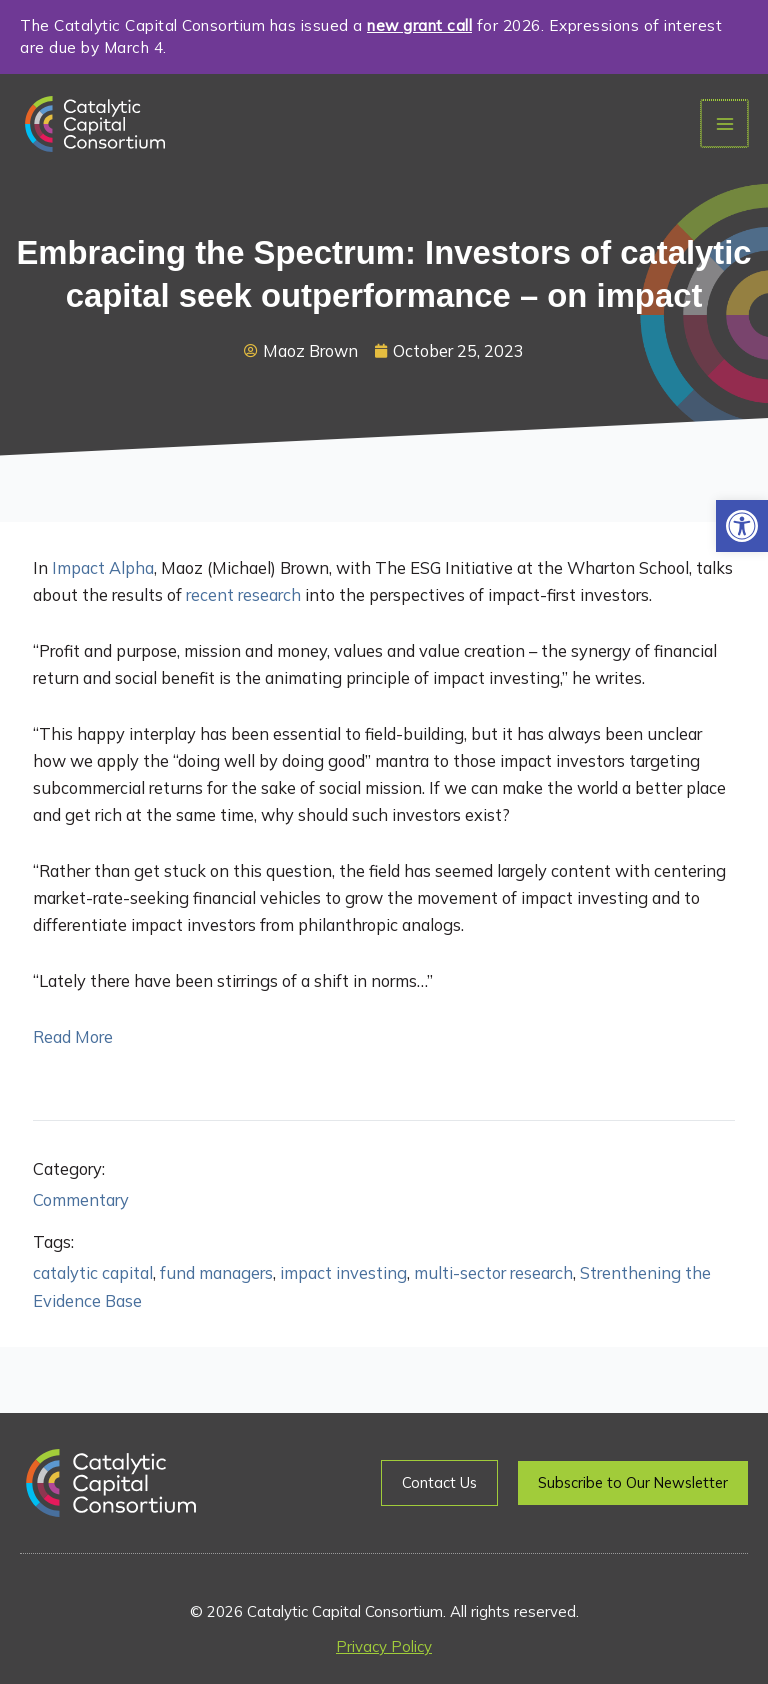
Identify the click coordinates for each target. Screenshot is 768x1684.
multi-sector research (493, 1273)
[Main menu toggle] (725, 123)
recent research (243, 595)
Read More (73, 1037)
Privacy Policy (384, 1646)
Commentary (81, 1200)
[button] (742, 526)
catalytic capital (93, 1273)
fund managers (216, 1273)
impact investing (343, 1273)
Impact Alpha (103, 568)
